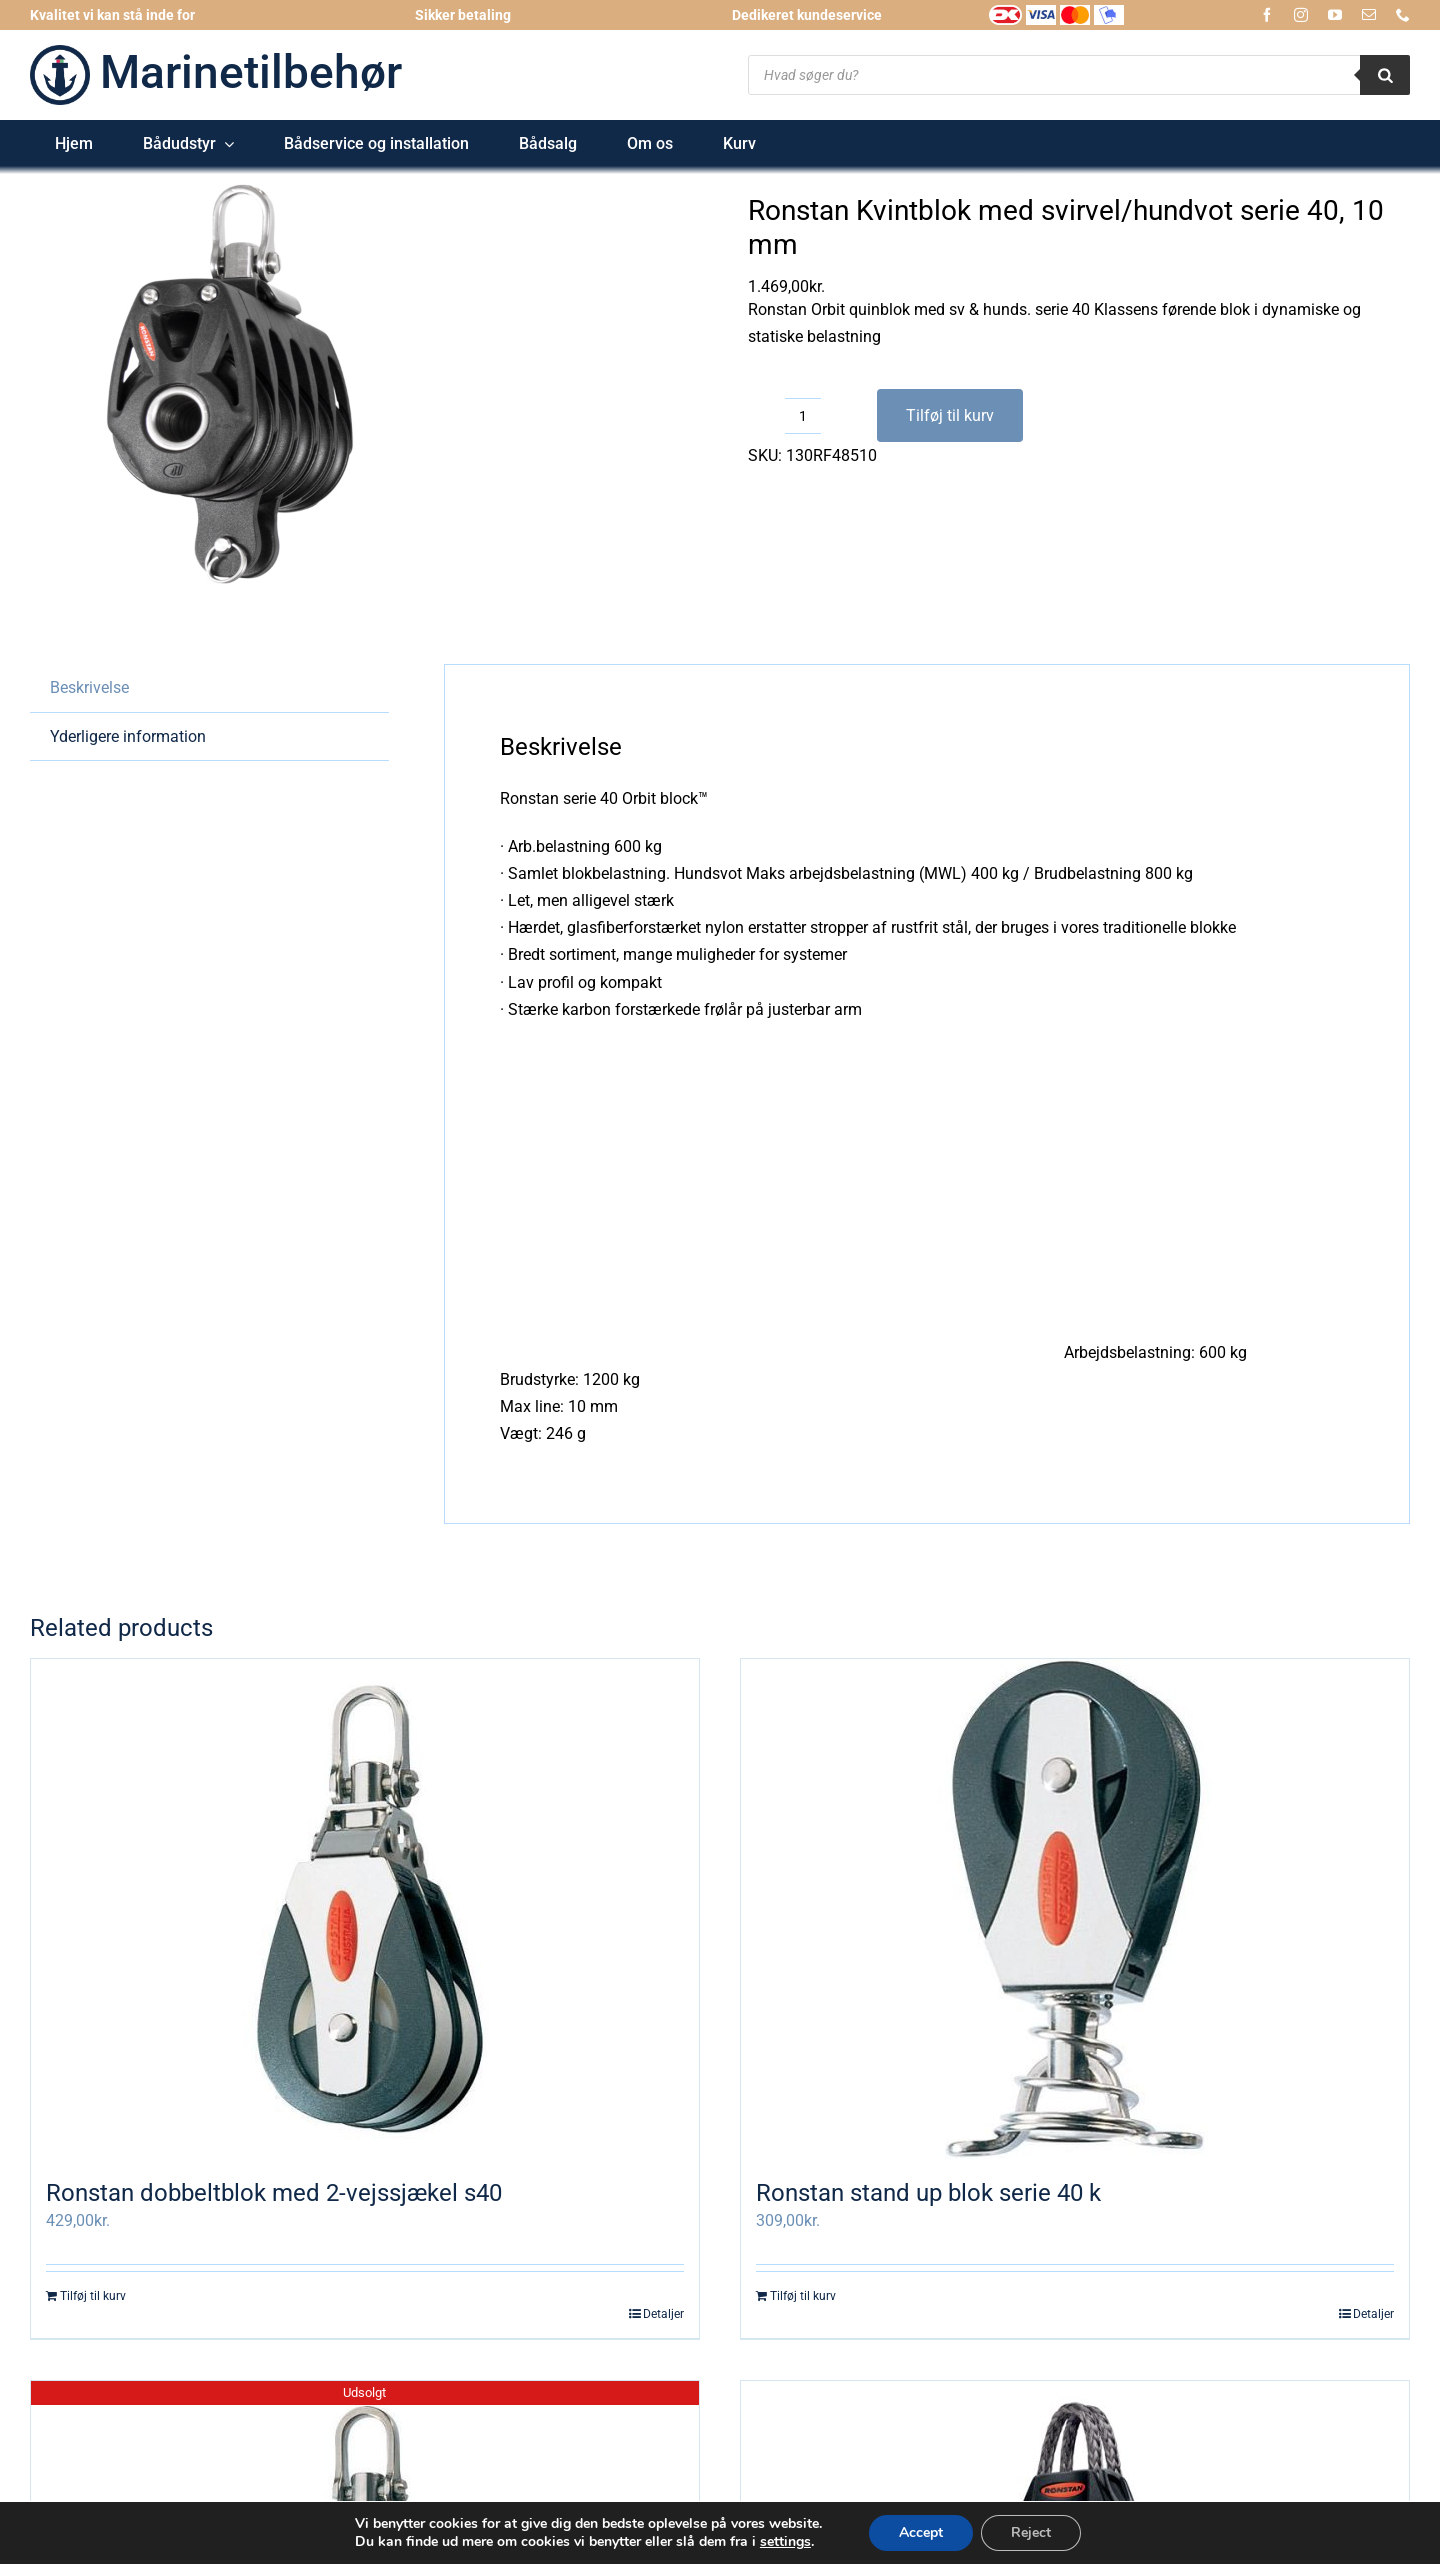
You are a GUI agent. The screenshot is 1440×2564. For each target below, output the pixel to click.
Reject (1031, 2532)
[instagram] (1301, 15)
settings (785, 2542)
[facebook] (1267, 15)
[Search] (1385, 75)
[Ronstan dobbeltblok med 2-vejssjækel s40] (365, 1909)
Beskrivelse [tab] (89, 687)
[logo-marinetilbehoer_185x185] (60, 52)
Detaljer (663, 2314)
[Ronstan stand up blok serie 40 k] (1075, 1909)
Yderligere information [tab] (128, 736)
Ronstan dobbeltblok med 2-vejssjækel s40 (274, 2193)
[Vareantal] (803, 416)
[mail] (1369, 15)
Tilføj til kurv (950, 415)
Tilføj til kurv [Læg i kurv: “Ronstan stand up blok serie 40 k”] (803, 2296)
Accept (921, 2532)
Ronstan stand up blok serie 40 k (928, 2193)
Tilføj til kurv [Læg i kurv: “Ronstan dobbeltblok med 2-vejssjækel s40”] (93, 2296)
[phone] (1403, 15)
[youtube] (1335, 15)
